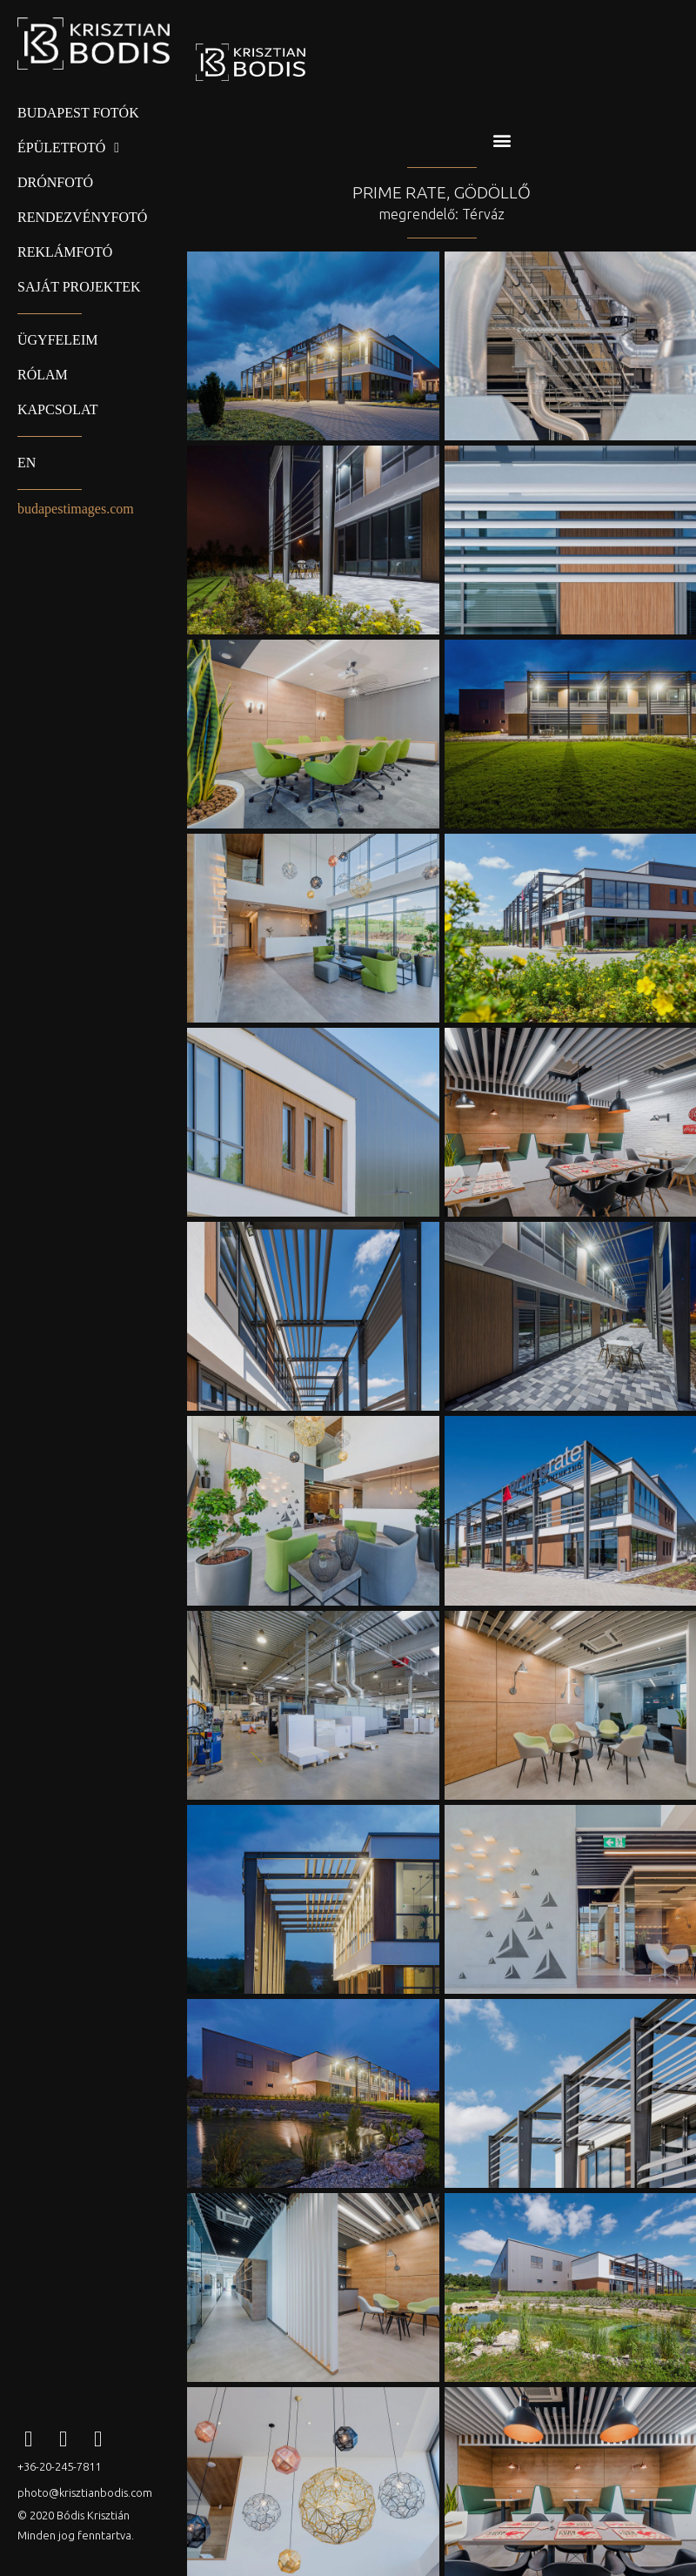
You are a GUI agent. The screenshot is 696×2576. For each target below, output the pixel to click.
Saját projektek (79, 286)
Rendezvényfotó (82, 217)
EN (26, 462)
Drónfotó (55, 182)
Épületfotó (68, 148)
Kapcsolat (57, 409)
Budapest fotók (78, 112)
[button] (502, 139)
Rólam (42, 374)
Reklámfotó (64, 252)
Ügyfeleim (57, 339)
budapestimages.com (75, 508)
